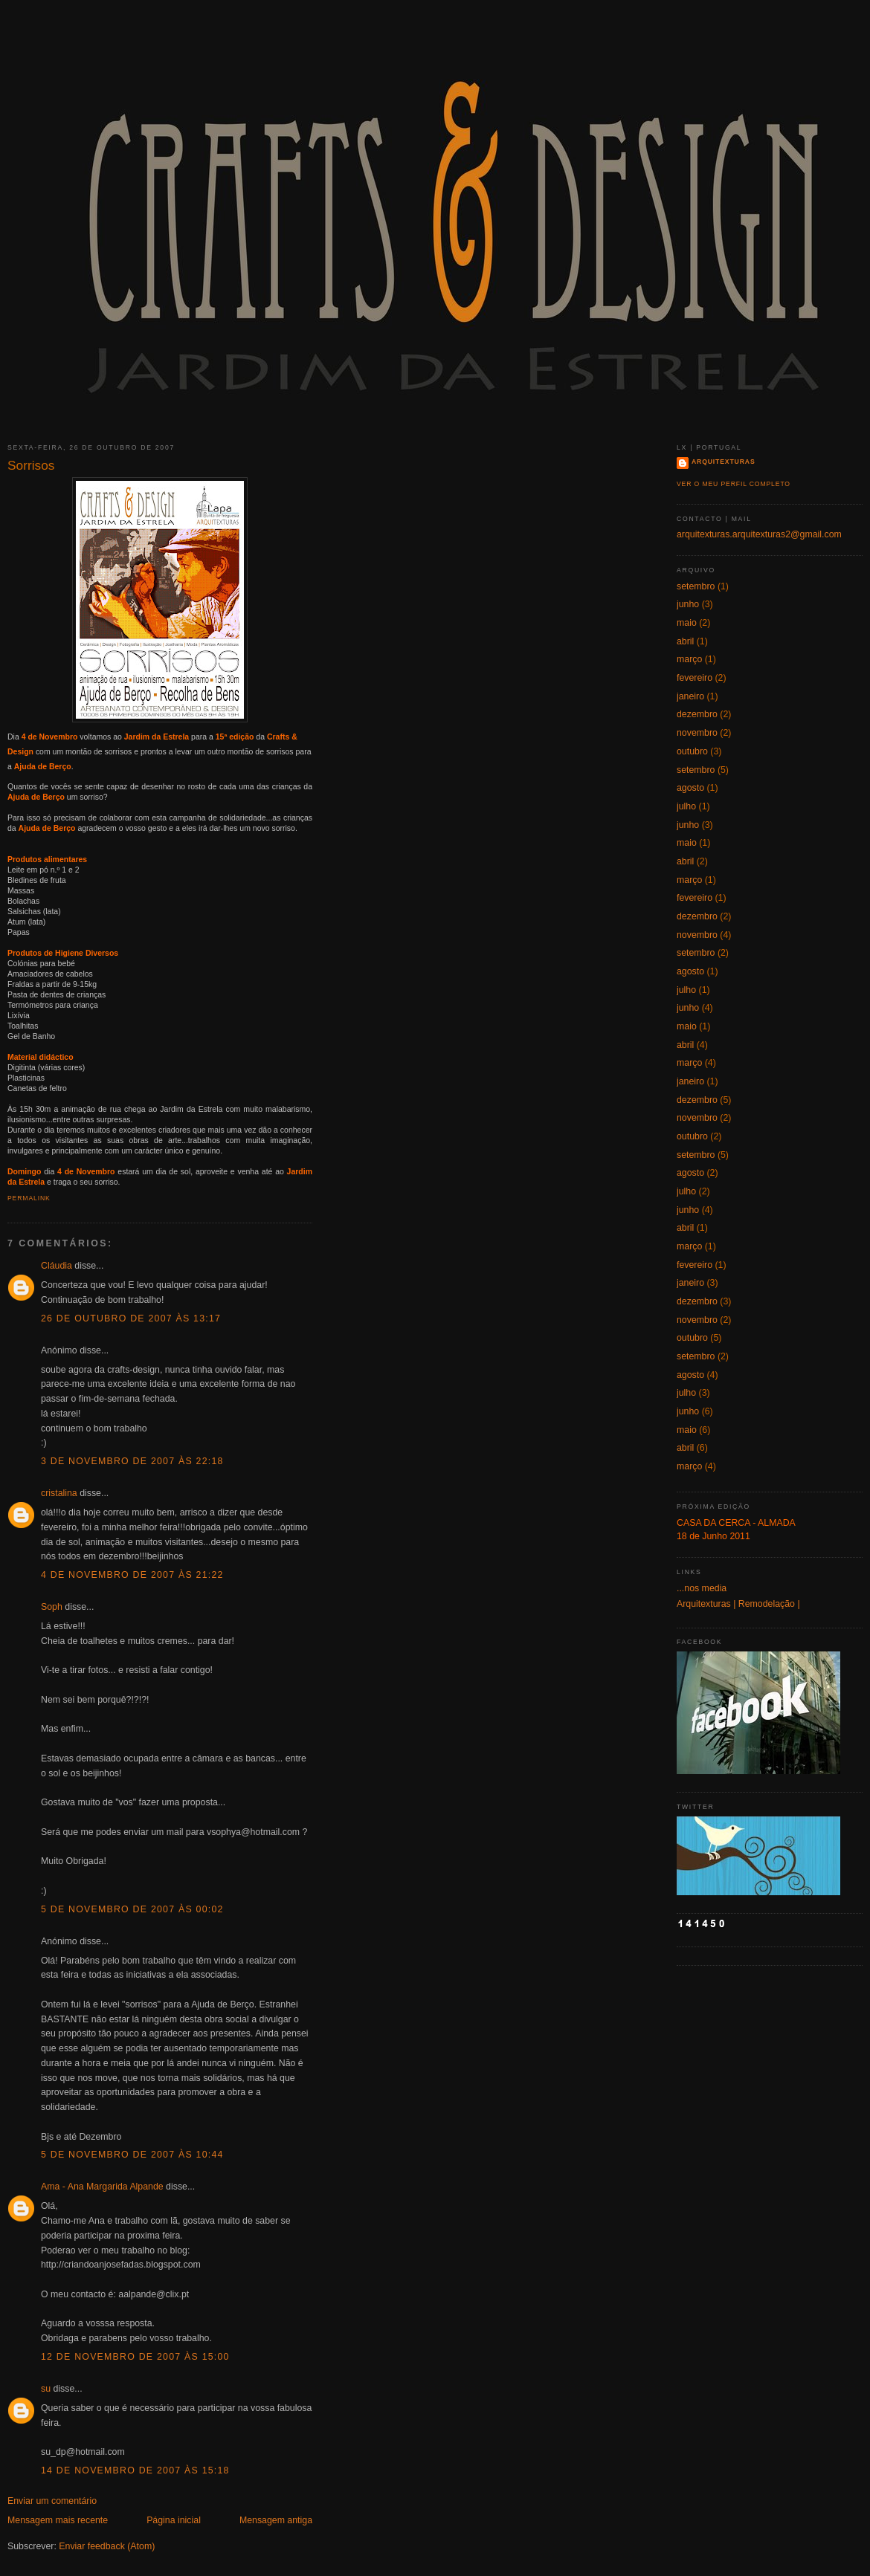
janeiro (690, 696)
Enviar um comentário (52, 2501)
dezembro (697, 714)
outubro (692, 751)
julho (686, 806)
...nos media (701, 1588)
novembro (697, 733)
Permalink (29, 1198)
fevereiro (694, 678)
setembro (696, 586)
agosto (690, 788)
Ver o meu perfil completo (733, 484)
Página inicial (173, 2520)
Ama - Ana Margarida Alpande (102, 2186)
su (46, 2389)
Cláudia (56, 1266)
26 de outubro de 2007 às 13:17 (131, 1318)
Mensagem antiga (275, 2520)
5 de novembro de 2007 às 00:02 (132, 1909)
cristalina (59, 1493)
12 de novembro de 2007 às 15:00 (135, 2357)
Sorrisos (30, 465)
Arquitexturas (723, 461)
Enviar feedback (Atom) (107, 2546)
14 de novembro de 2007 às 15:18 (135, 2470)
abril (685, 641)
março (689, 659)
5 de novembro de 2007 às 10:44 (132, 2154)
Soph (51, 1607)
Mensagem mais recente (57, 2520)
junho (688, 604)
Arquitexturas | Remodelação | (738, 1604)
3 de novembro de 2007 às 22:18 (132, 1461)
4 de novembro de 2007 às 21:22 (132, 1575)
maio (687, 623)
